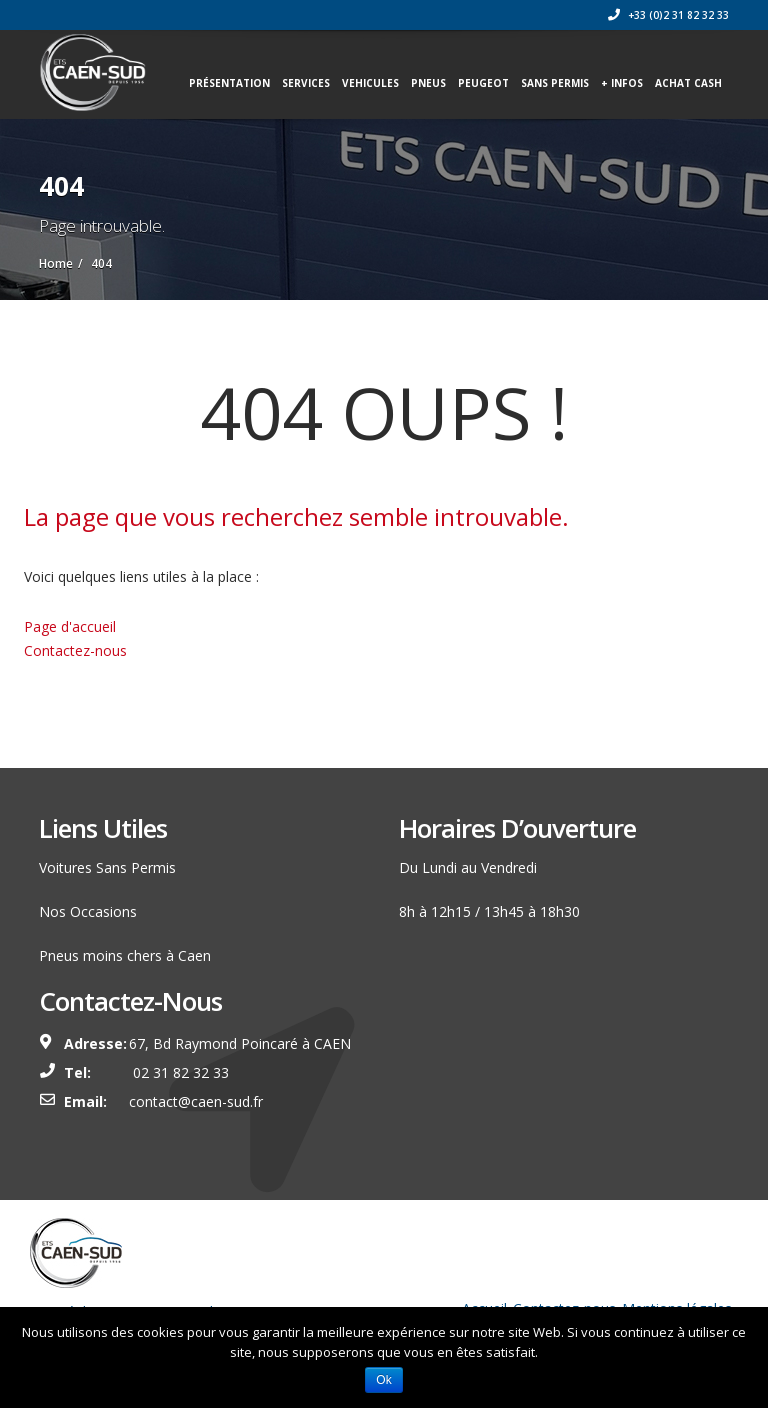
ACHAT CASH (688, 83)
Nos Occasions (88, 911)
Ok (383, 1380)
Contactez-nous (75, 650)
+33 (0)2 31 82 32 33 (668, 15)
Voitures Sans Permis (107, 867)
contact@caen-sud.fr (196, 1101)
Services (306, 83)
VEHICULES (370, 83)
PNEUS (428, 83)
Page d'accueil (70, 626)
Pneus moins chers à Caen (125, 955)
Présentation (229, 83)
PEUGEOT (483, 83)
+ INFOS (622, 83)
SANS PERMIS (555, 83)
